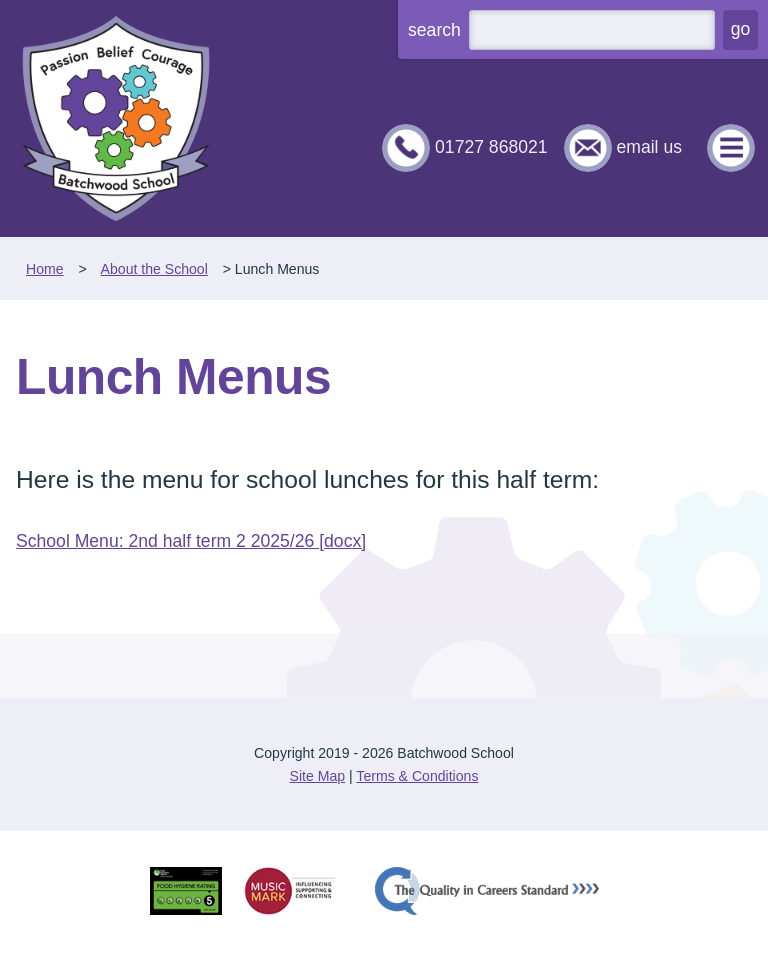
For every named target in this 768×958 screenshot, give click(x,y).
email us (649, 147)
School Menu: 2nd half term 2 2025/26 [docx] (191, 541)
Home (45, 269)
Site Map (318, 776)
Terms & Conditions (417, 776)
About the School (154, 269)
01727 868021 (491, 147)
